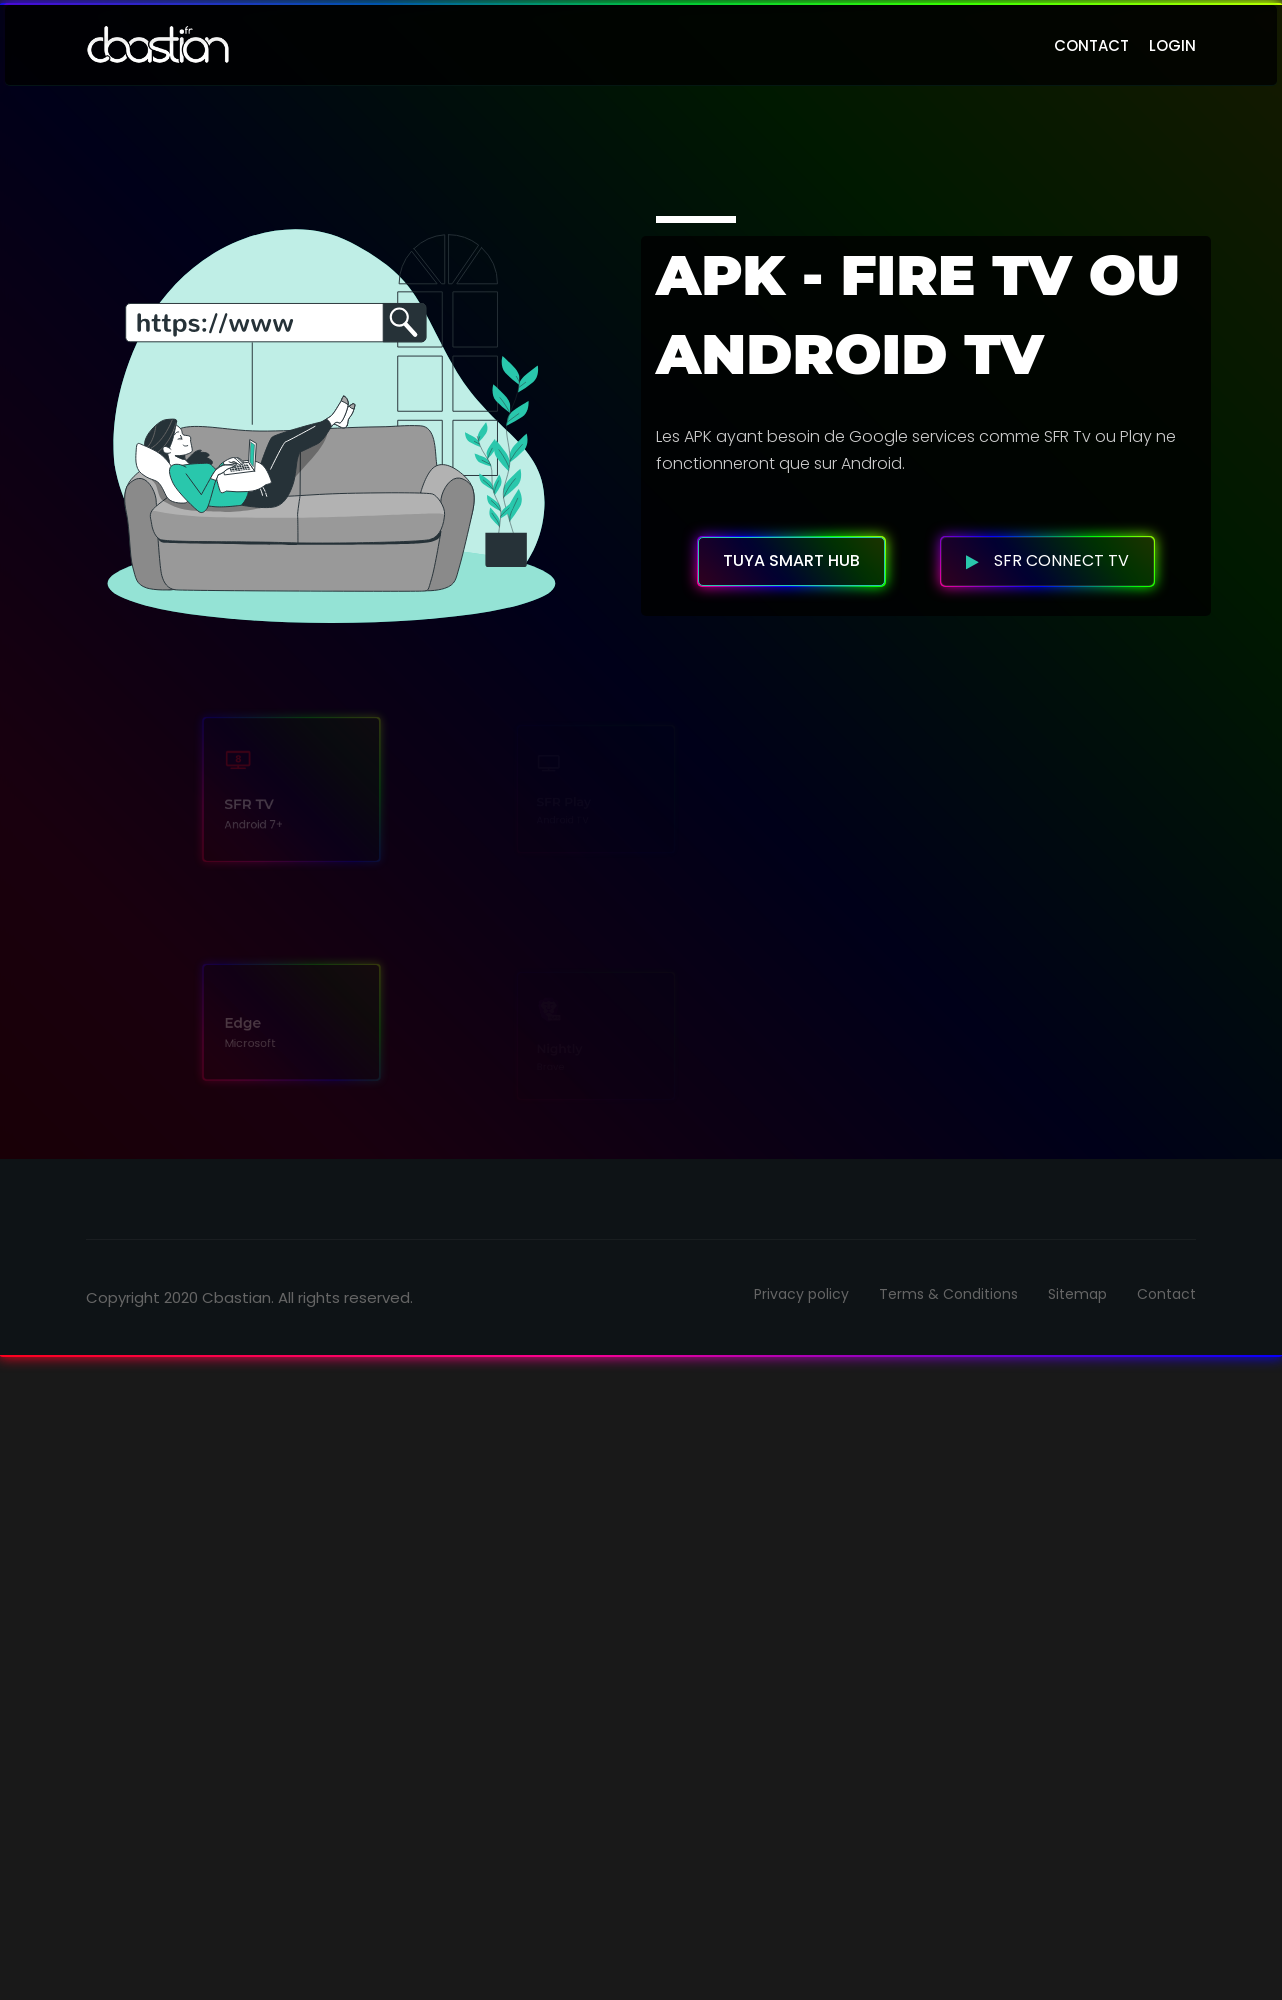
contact (1091, 45)
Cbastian (236, 1297)
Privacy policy (801, 1294)
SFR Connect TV (1047, 560)
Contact (1166, 1294)
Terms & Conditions (948, 1294)
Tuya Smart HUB (791, 560)
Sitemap (1077, 1294)
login (1172, 45)
